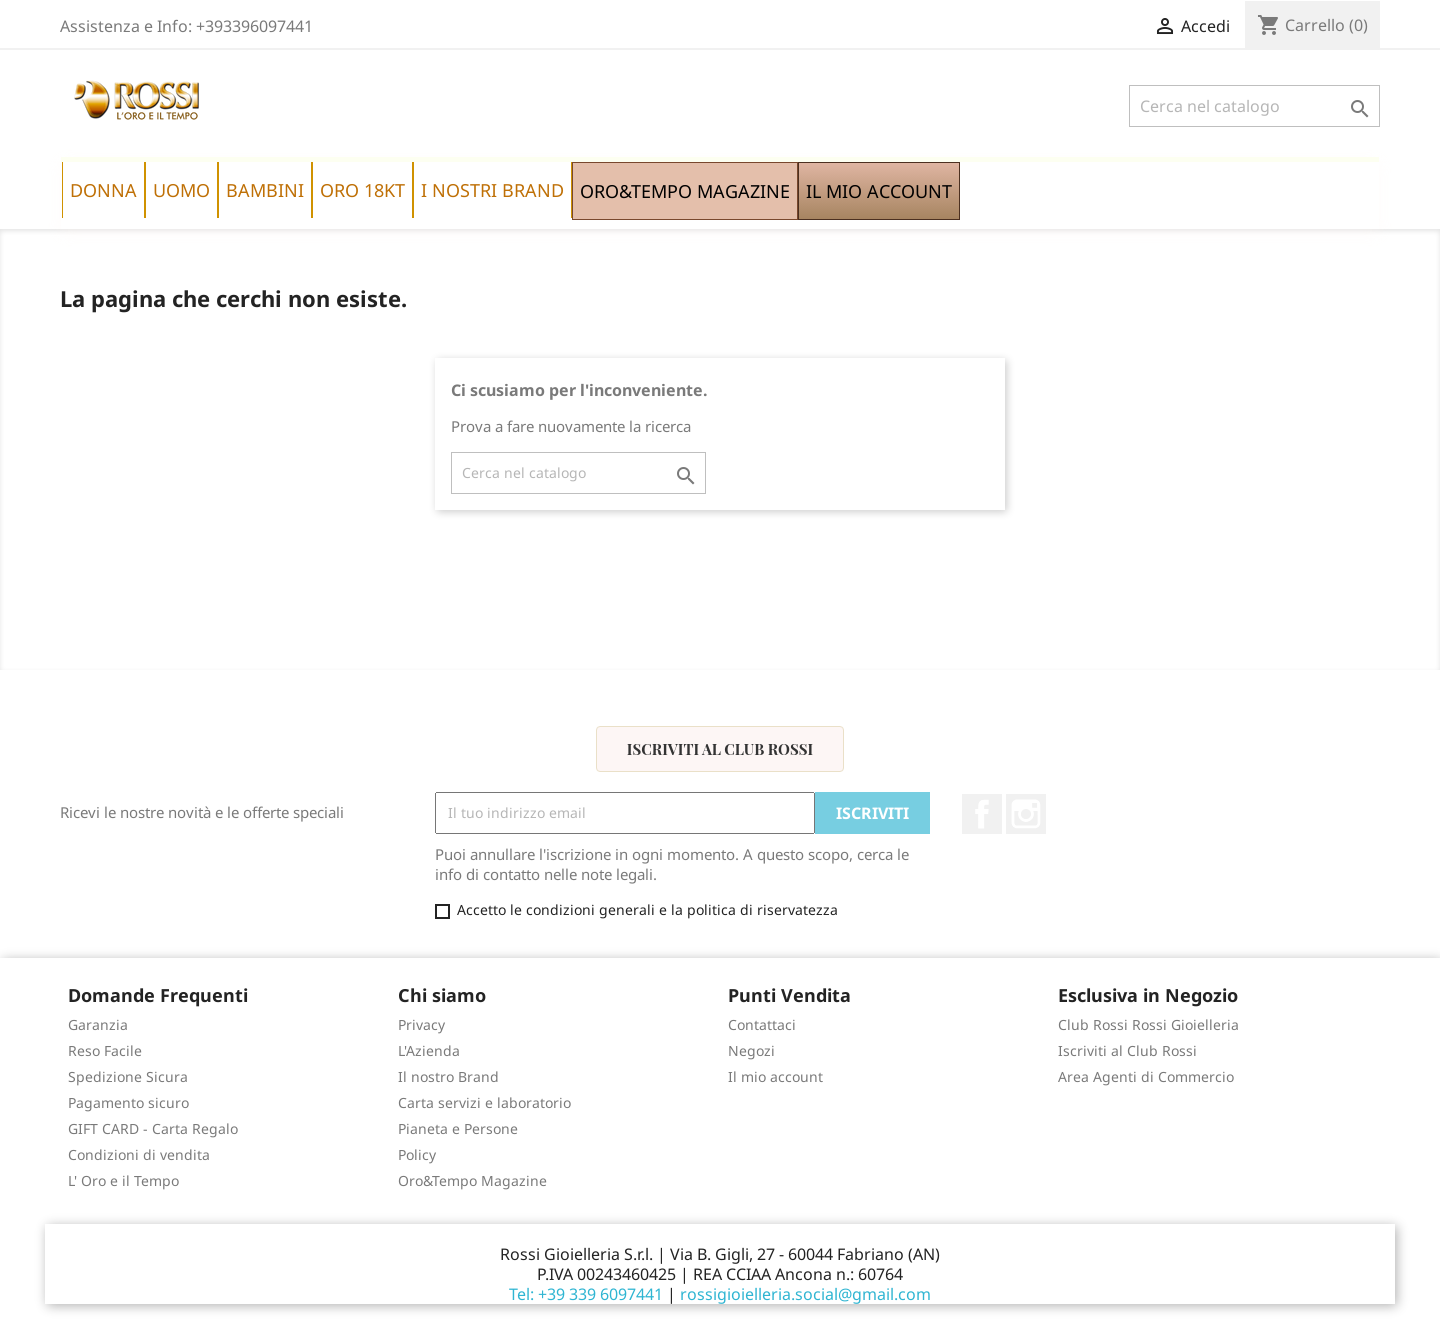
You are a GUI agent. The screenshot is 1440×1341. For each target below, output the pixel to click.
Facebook (982, 814)
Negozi (751, 1050)
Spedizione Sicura (128, 1076)
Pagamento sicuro (128, 1102)
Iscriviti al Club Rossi (720, 749)
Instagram (1026, 814)
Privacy (421, 1024)
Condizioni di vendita (139, 1154)
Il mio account (775, 1076)
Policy (417, 1154)
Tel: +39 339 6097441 (586, 1294)
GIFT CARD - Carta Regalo (153, 1128)
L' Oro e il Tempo (123, 1180)
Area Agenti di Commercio (1146, 1076)
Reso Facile (105, 1050)
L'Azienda (429, 1050)
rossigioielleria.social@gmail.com (805, 1294)
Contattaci (762, 1024)
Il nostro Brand (448, 1076)
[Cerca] (1254, 106)
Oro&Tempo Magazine (472, 1180)
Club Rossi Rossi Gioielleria (1148, 1024)
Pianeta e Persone (458, 1128)
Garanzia (98, 1024)
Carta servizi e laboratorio (484, 1102)
